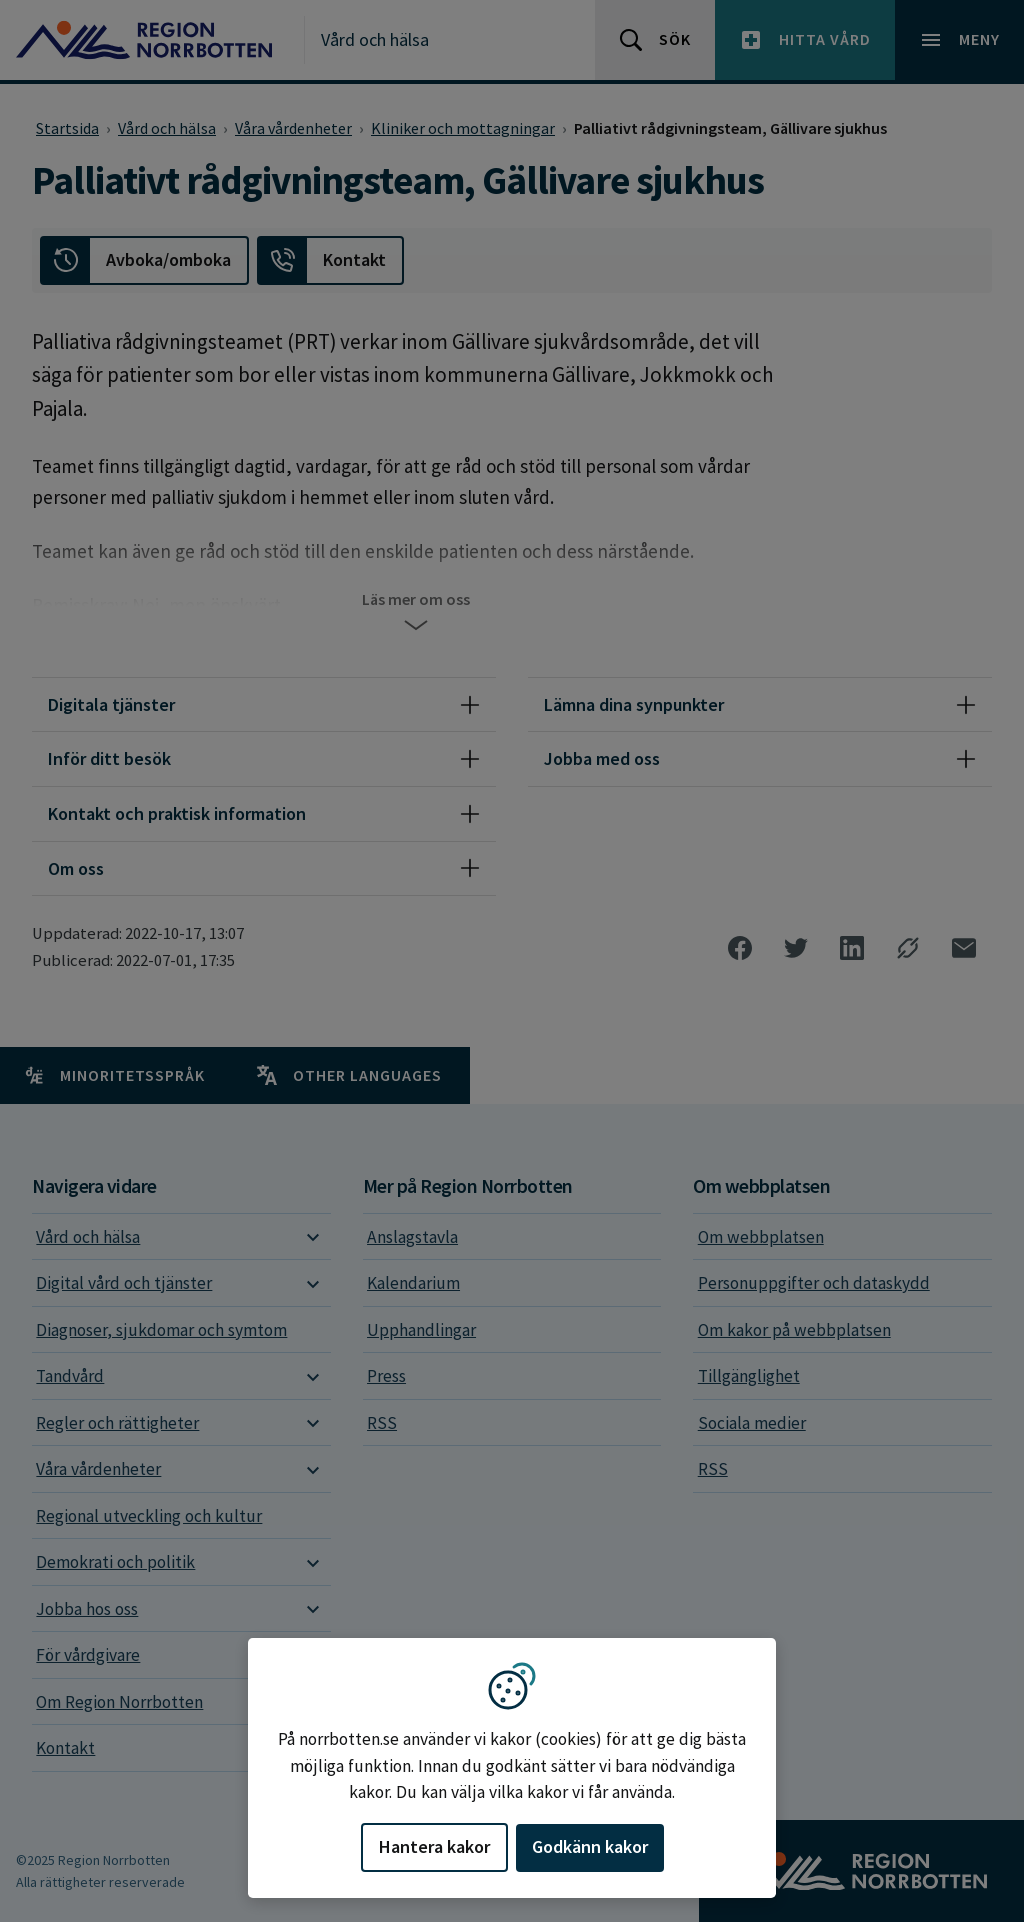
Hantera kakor (434, 1846)
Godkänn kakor (590, 1846)
